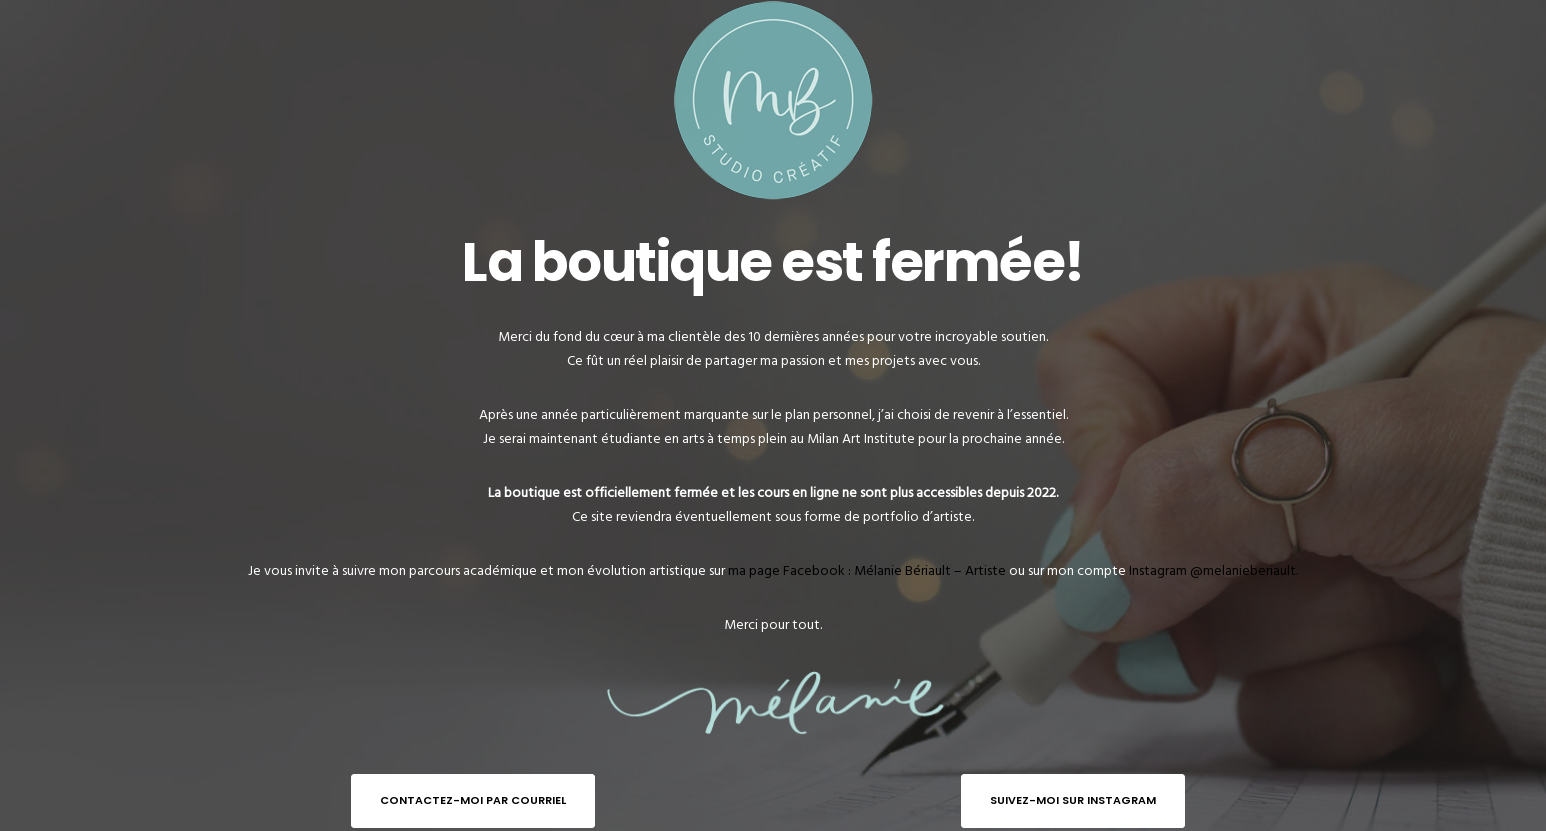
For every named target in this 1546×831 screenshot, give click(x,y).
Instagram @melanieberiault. (1213, 570)
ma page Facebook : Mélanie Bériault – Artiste (867, 570)
